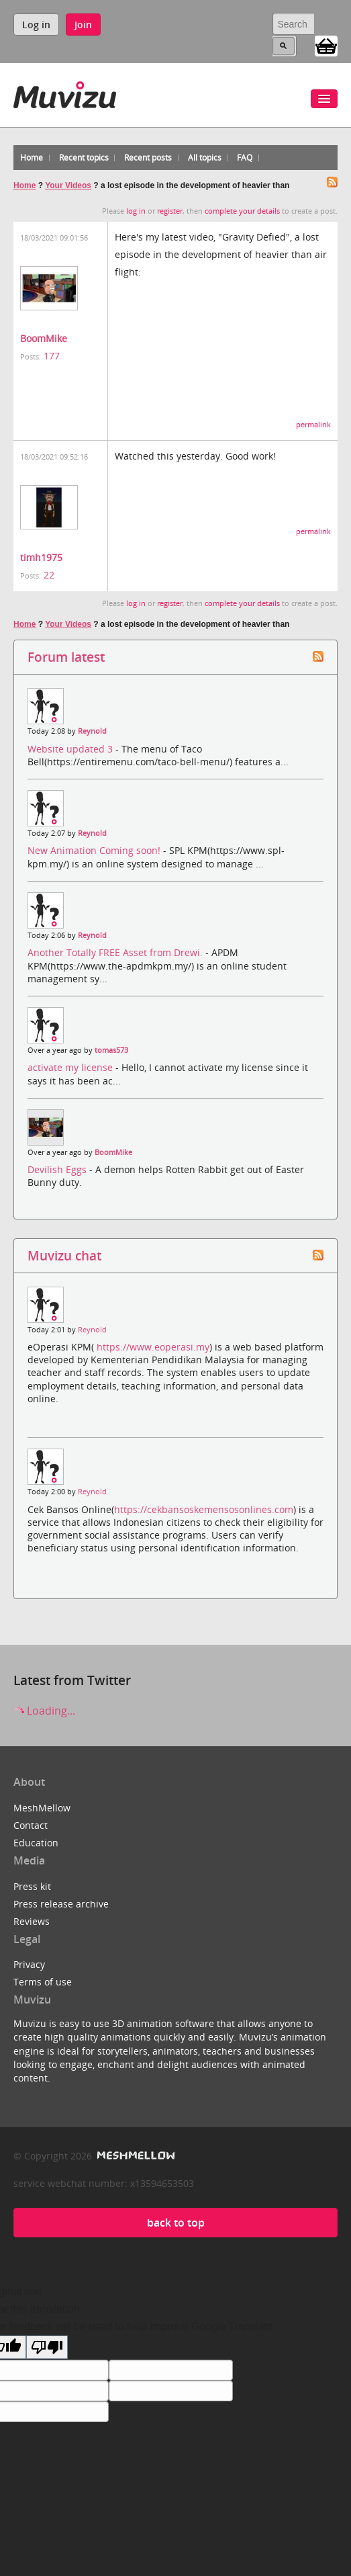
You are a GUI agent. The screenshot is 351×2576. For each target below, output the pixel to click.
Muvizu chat (64, 1255)
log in (136, 211)
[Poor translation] (47, 2347)
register (170, 211)
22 (49, 574)
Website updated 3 (71, 748)
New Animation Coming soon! (95, 850)
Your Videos (68, 185)
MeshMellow (41, 1807)
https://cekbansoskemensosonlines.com (203, 1509)
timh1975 (41, 557)
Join (83, 24)
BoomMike (43, 338)
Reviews (31, 1921)
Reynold (92, 731)
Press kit (32, 1886)
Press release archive (61, 1903)
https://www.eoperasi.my (153, 1346)
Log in (36, 24)
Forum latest (66, 656)
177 (52, 355)
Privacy (29, 1964)
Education (35, 1842)
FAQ (244, 157)
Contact (30, 1825)
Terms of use (42, 1981)
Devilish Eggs (58, 1169)
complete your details (242, 211)
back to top (176, 2222)
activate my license (71, 1067)
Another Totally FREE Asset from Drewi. (116, 952)
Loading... (44, 1710)
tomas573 (111, 1050)
